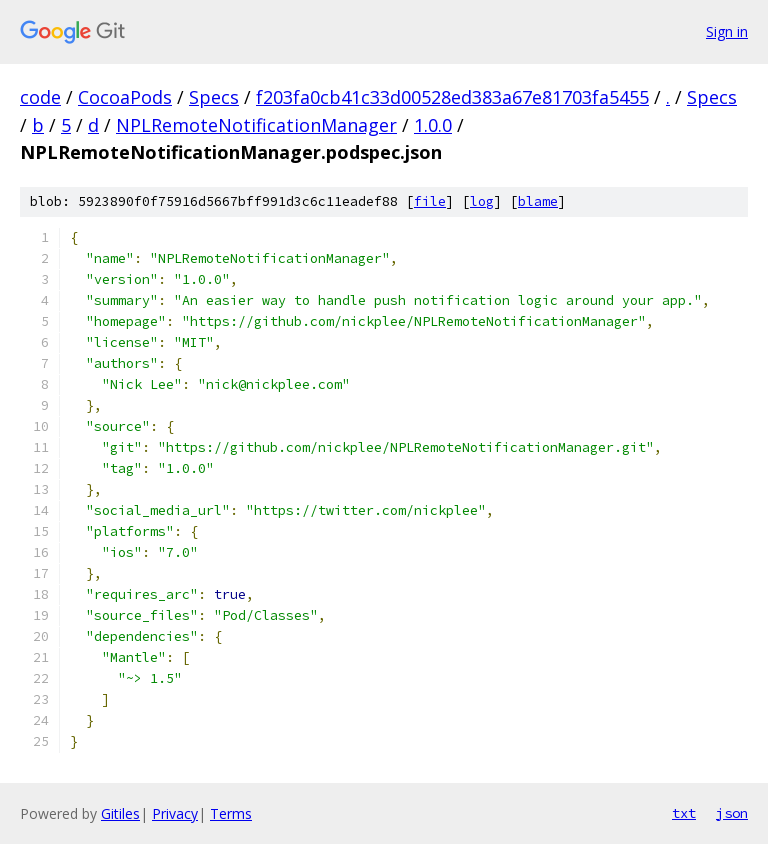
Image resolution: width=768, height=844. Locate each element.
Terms (231, 813)
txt (684, 813)
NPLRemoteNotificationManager (256, 125)
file (430, 201)
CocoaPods (125, 97)
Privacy (175, 813)
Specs (214, 97)
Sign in (727, 31)
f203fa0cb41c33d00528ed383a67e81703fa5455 (452, 97)
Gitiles (120, 813)
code (40, 97)
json (732, 813)
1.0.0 (433, 125)
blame (538, 201)
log (482, 201)
